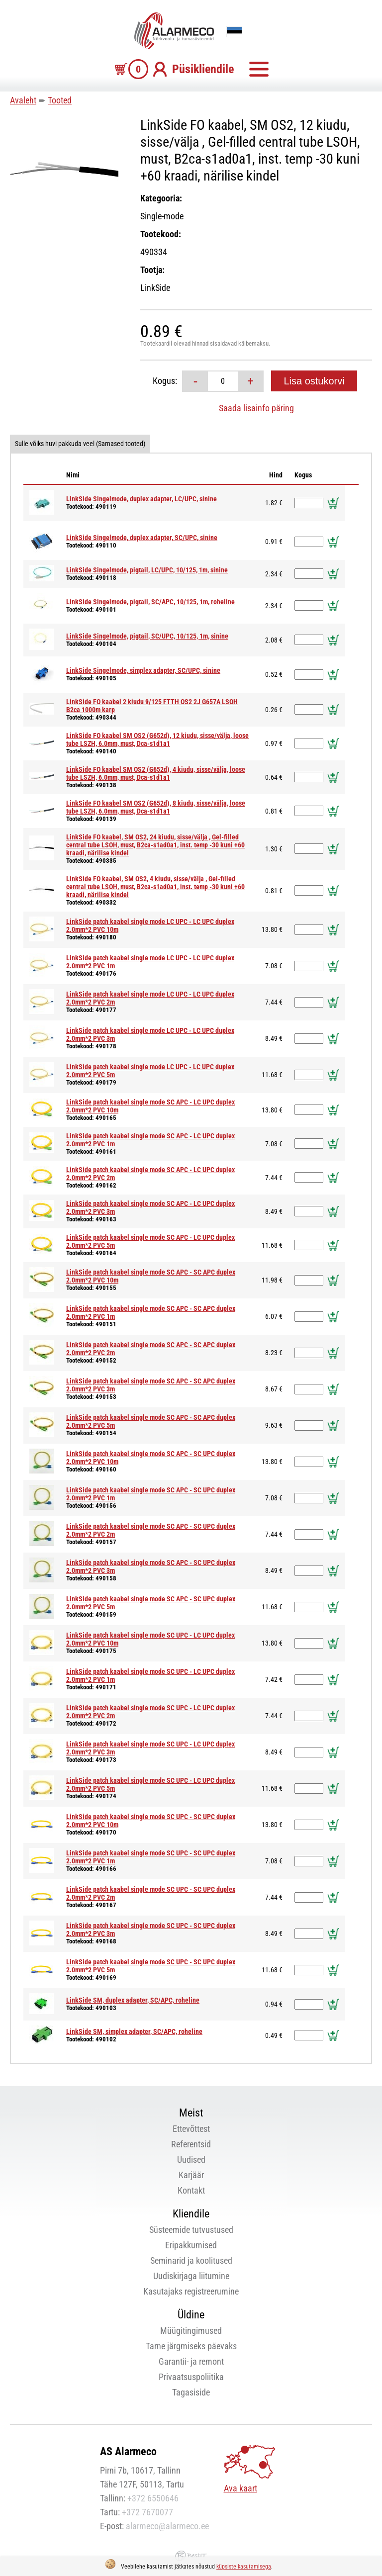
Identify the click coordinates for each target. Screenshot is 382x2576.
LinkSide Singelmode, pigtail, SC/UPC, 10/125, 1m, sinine (147, 636)
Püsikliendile (203, 69)
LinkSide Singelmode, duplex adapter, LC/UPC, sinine (141, 499)
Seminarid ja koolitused (191, 2260)
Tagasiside (191, 2392)
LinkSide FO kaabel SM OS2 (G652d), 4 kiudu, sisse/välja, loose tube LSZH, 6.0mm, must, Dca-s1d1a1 (155, 773)
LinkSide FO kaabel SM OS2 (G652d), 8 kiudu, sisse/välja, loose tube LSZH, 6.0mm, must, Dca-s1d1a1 (155, 807)
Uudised (191, 2159)
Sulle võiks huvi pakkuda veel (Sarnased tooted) (80, 444)
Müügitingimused (191, 2330)
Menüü (259, 69)
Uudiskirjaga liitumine (191, 2276)
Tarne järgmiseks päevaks (191, 2346)
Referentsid (191, 2144)
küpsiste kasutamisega (243, 2566)
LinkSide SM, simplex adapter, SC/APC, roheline (134, 2031)
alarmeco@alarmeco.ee (167, 2526)
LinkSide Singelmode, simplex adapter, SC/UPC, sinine (143, 670)
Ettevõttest (191, 2128)
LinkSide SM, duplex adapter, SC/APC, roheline (132, 2000)
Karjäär (191, 2175)
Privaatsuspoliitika (191, 2377)
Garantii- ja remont (191, 2361)
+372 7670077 (147, 2512)
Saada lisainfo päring (256, 408)
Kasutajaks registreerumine (191, 2291)
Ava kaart (240, 2488)
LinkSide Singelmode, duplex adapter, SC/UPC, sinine (141, 538)
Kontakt (191, 2190)
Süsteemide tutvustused (191, 2229)
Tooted (60, 100)
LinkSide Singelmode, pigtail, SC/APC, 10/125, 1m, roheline (150, 602)
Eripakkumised (191, 2245)
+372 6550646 (153, 2498)
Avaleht (23, 100)
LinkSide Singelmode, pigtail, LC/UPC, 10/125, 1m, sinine (147, 570)
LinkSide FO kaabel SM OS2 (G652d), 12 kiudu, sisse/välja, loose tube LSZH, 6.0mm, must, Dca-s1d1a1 (157, 739)
